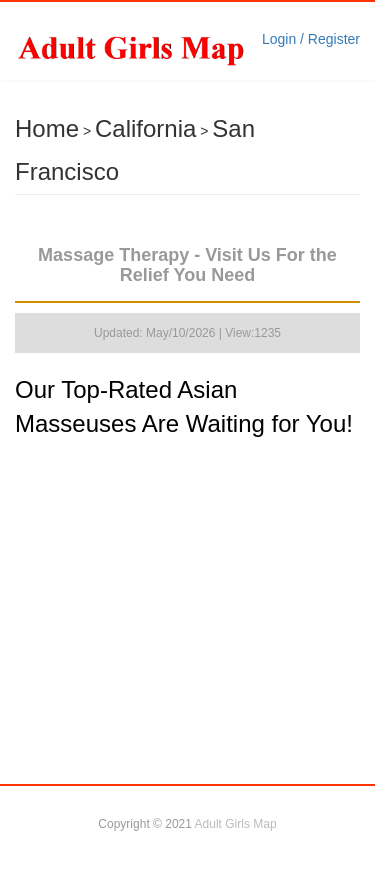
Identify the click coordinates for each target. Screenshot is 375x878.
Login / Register (311, 39)
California (145, 128)
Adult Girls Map (236, 824)
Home (47, 128)
